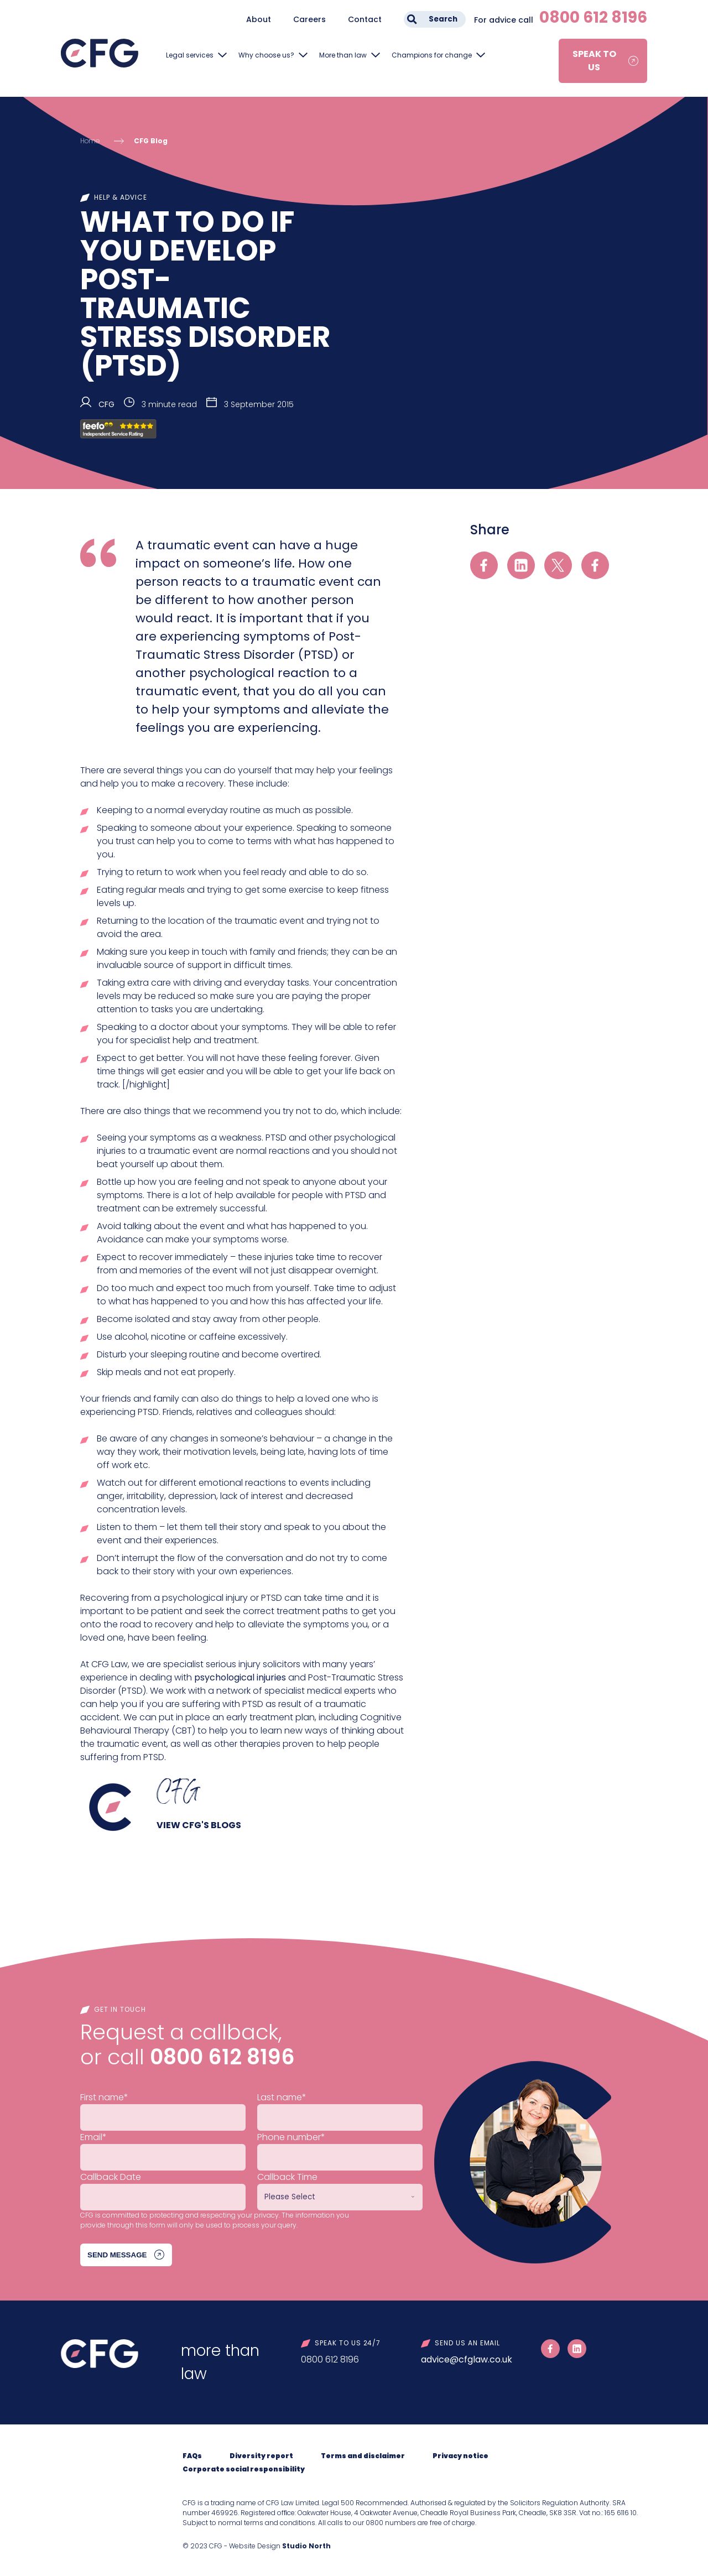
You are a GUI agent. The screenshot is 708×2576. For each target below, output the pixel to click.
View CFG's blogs (199, 1825)
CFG (106, 404)
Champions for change (432, 55)
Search (443, 19)
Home (90, 140)
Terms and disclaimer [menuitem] (363, 2455)
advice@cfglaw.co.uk (466, 2359)
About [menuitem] (258, 19)
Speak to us (594, 61)
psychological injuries (240, 1677)
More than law (343, 55)
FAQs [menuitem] (192, 2455)
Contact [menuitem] (365, 19)
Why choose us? (266, 55)
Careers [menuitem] (309, 19)
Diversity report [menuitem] (261, 2455)
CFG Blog (151, 140)
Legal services (190, 55)
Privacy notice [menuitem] (460, 2455)
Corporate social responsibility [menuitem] (244, 2469)
